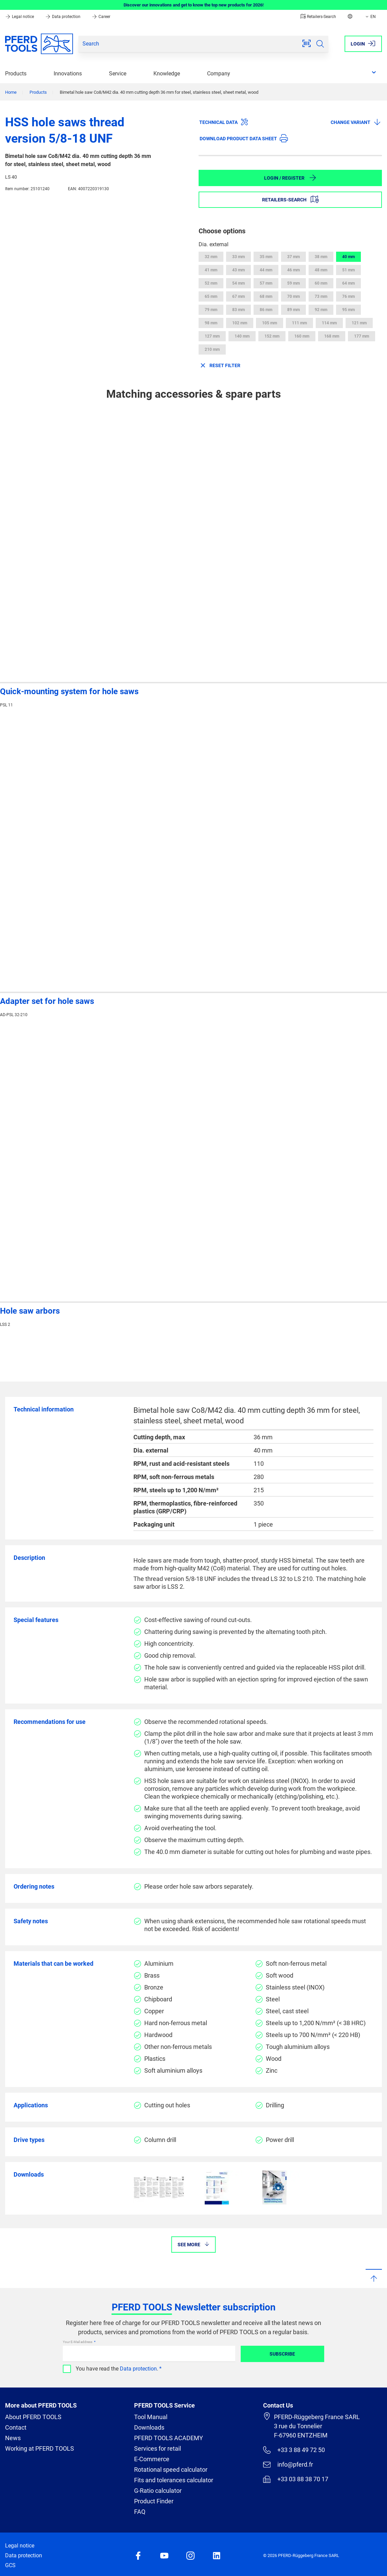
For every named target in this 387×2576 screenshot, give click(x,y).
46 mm (293, 270)
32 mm (211, 256)
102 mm (239, 323)
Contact (15, 2427)
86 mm (266, 309)
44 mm (266, 270)
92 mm (321, 309)
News (13, 2438)
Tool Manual (150, 2416)
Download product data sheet (244, 138)
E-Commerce (151, 2459)
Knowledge (166, 73)
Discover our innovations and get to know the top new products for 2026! (194, 4)
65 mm (211, 296)
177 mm (361, 336)
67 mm (238, 296)
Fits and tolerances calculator (173, 2480)
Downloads (149, 2427)
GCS (10, 2565)
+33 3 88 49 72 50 (294, 2450)
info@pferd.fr (288, 2464)
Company (218, 73)
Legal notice (20, 16)
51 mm (348, 270)
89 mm (293, 309)
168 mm (331, 336)
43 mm (238, 270)
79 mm (211, 309)
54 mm (238, 283)
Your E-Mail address (78, 2342)
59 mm (293, 283)
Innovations (68, 73)
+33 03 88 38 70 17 (295, 2479)
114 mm (329, 323)
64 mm (348, 283)
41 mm (211, 270)
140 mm (242, 336)
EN (370, 16)
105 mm (269, 323)
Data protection (63, 16)
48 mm (321, 270)
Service (117, 73)
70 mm (293, 296)
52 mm (211, 283)
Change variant (356, 122)
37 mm (293, 256)
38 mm (321, 256)
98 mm (211, 323)
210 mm (212, 349)
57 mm (266, 283)
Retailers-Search (318, 16)
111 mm (299, 323)
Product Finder (153, 2501)
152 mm (271, 336)
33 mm (238, 256)
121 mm (359, 323)
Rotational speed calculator (170, 2469)
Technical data (223, 122)
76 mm (348, 296)
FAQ (139, 2511)
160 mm (301, 336)
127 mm (212, 336)
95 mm (348, 309)
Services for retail (157, 2448)
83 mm (238, 309)
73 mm (321, 296)
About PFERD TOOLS (33, 2416)
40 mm (348, 256)
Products (15, 73)
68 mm (266, 296)
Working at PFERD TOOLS (39, 2448)
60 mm (321, 283)
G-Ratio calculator (158, 2490)
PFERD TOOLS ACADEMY (168, 2438)
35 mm (266, 256)
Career (101, 16)
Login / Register (290, 178)
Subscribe (282, 2354)
